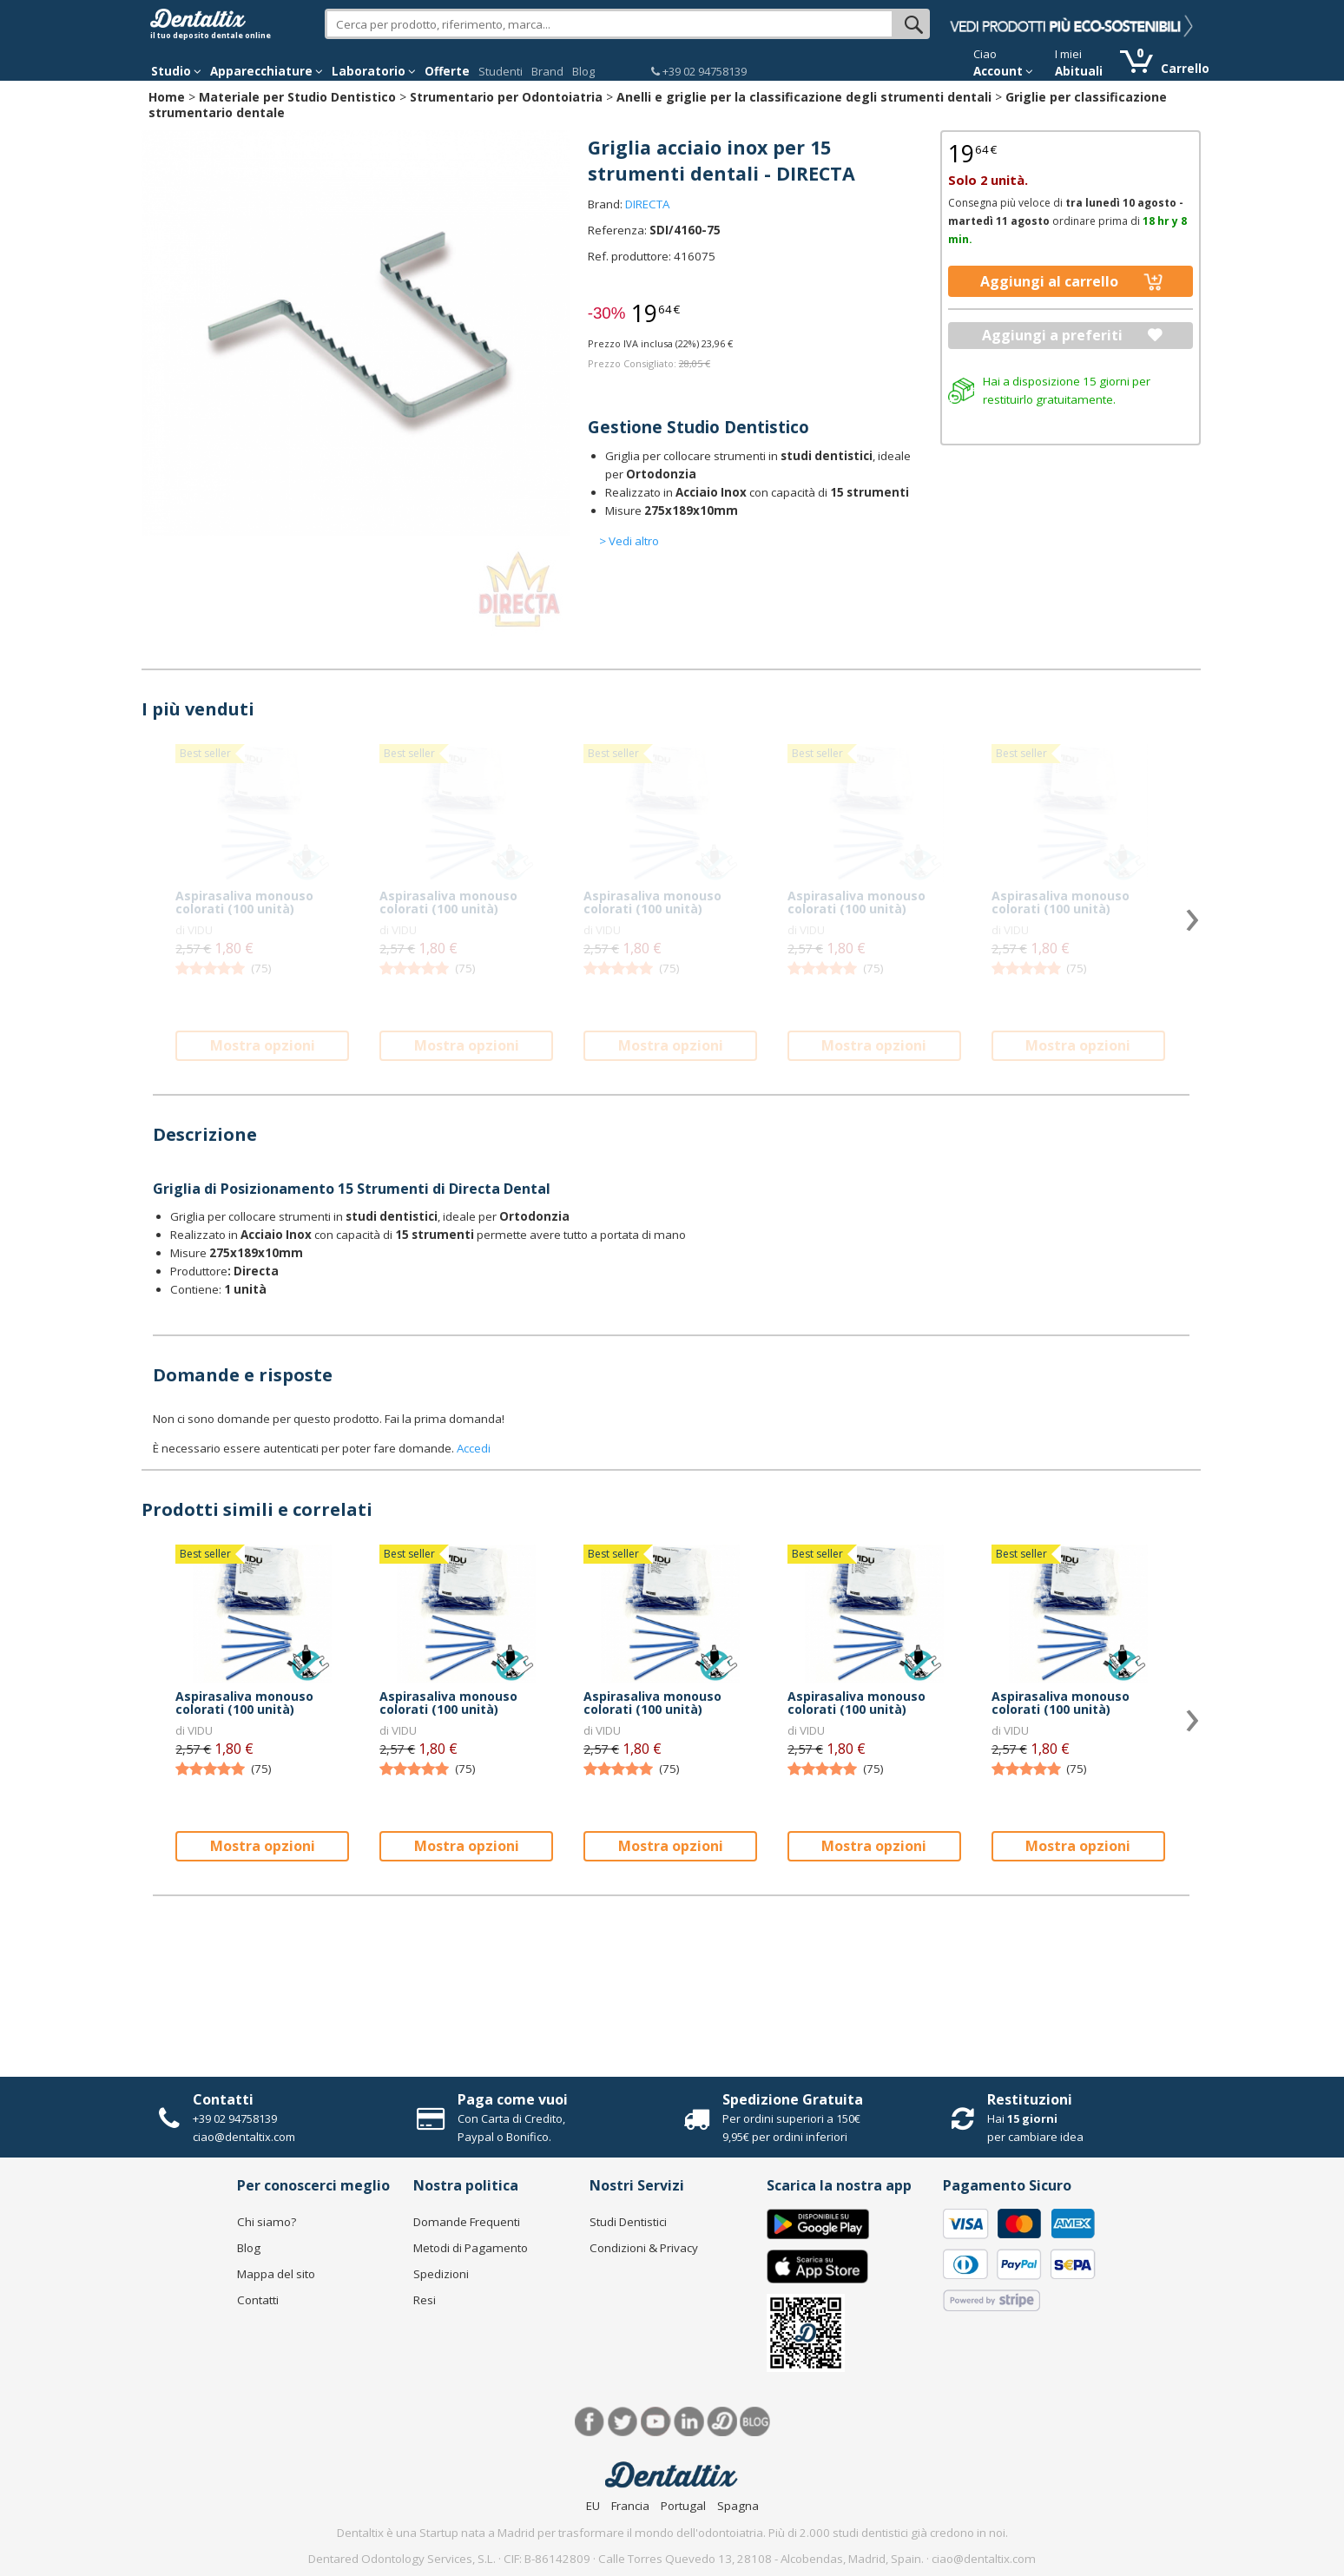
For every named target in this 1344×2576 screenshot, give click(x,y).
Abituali (1079, 71)
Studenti (500, 71)
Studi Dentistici (628, 2222)
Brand (547, 71)
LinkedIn (689, 2422)
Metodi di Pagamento (470, 2248)
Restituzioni (1029, 2099)
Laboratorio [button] (374, 71)
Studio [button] (176, 71)
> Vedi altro (629, 541)
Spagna (738, 2505)
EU (593, 2505)
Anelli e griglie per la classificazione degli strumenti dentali (804, 97)
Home (166, 97)
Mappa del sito (276, 2274)
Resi (424, 2300)
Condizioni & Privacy (644, 2248)
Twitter (623, 2422)
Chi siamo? (266, 2222)
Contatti (223, 2099)
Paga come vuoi (513, 2099)
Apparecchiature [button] (266, 71)
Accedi (474, 1448)
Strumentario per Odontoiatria (506, 97)
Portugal (683, 2505)
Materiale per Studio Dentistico (297, 97)
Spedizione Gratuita (792, 2099)
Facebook (590, 2422)
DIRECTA (647, 204)
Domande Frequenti (466, 2222)
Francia (630, 2505)
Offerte (447, 71)
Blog (583, 71)
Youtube (656, 2422)
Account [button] (1003, 71)
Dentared (722, 2422)
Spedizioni (441, 2274)
